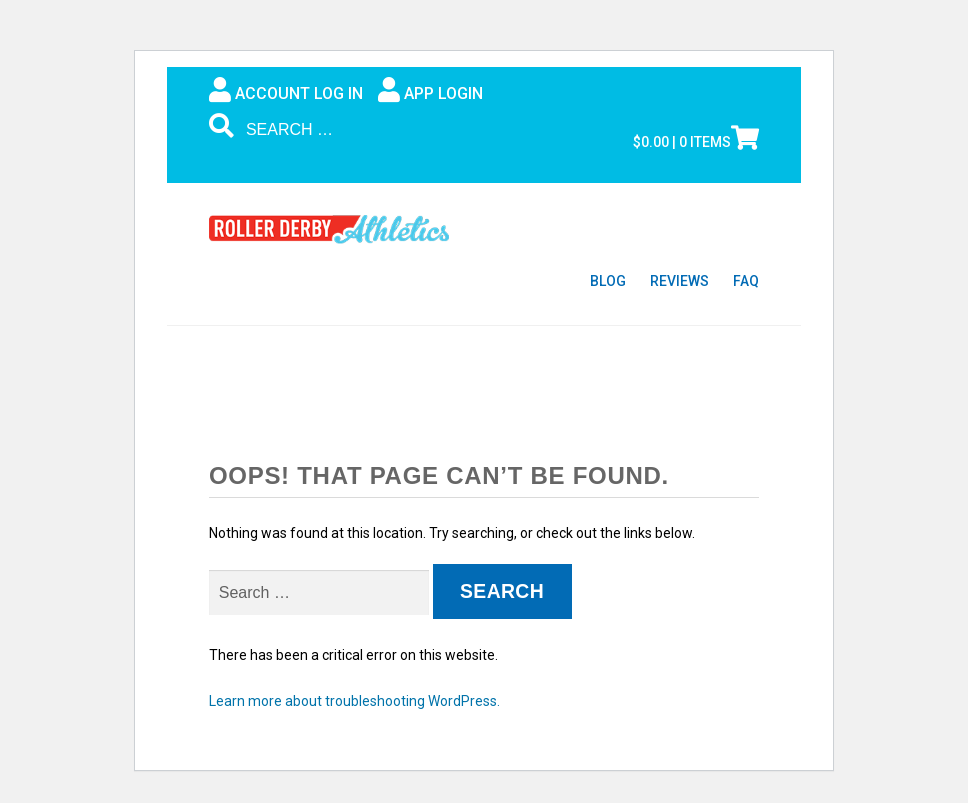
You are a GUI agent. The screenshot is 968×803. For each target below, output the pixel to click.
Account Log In (286, 90)
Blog (608, 281)
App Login (430, 90)
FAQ (746, 281)
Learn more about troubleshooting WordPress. (354, 701)
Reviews (679, 281)
